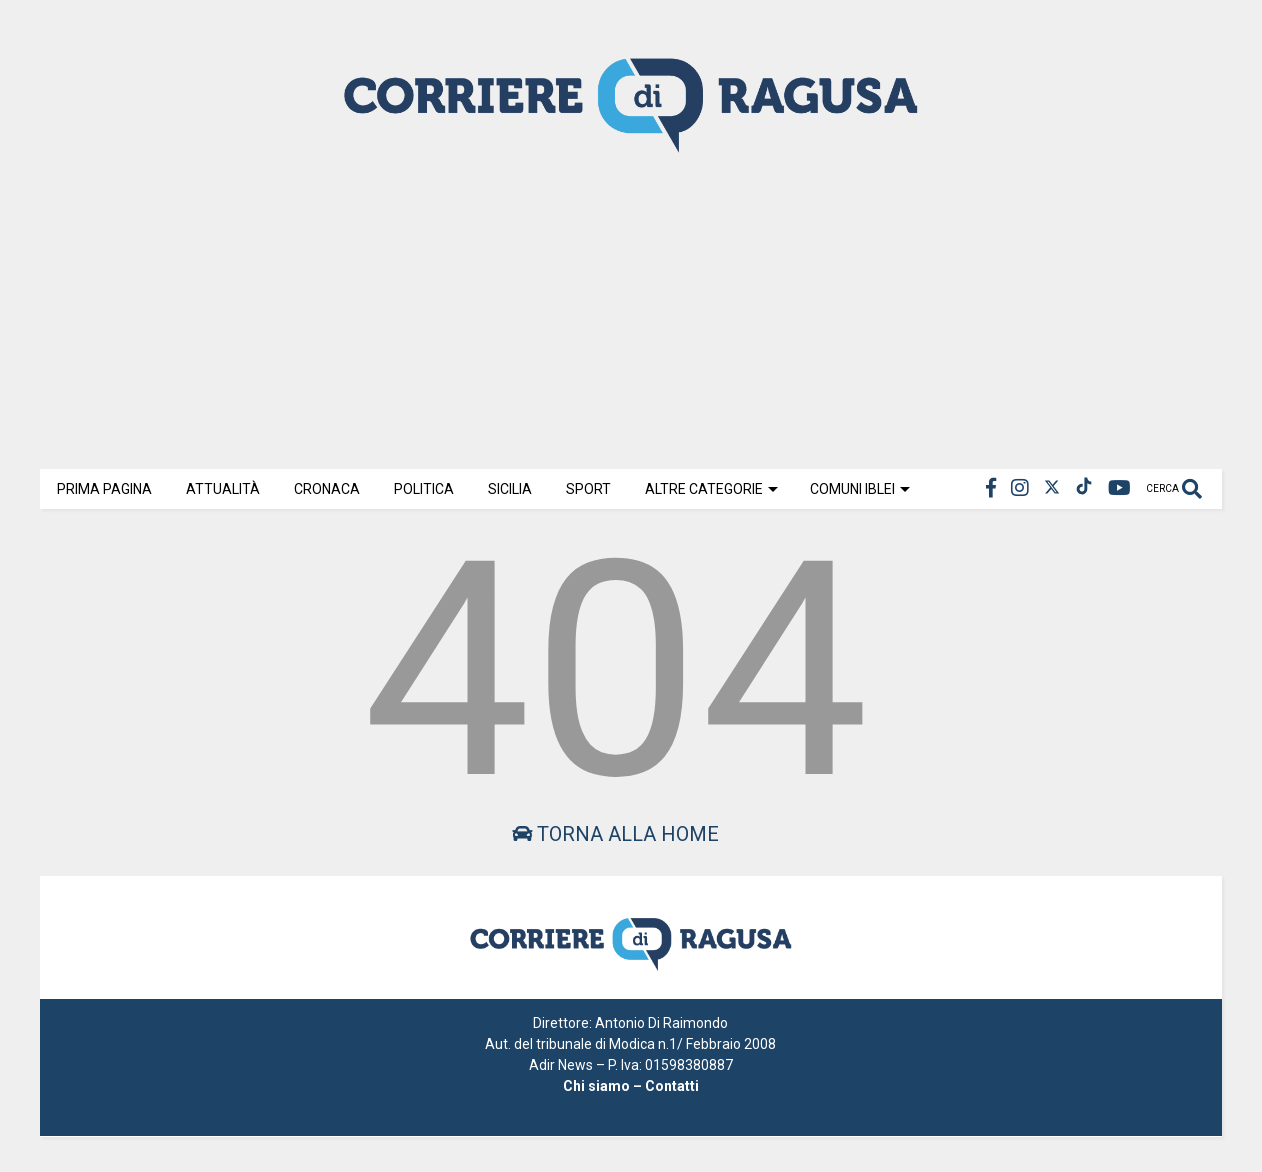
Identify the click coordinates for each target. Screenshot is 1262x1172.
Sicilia (510, 489)
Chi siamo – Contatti (631, 1086)
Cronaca (327, 489)
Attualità (223, 489)
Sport (588, 489)
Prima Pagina (104, 489)
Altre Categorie (711, 489)
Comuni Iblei (860, 489)
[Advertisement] (631, 309)
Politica (424, 489)
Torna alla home (615, 834)
